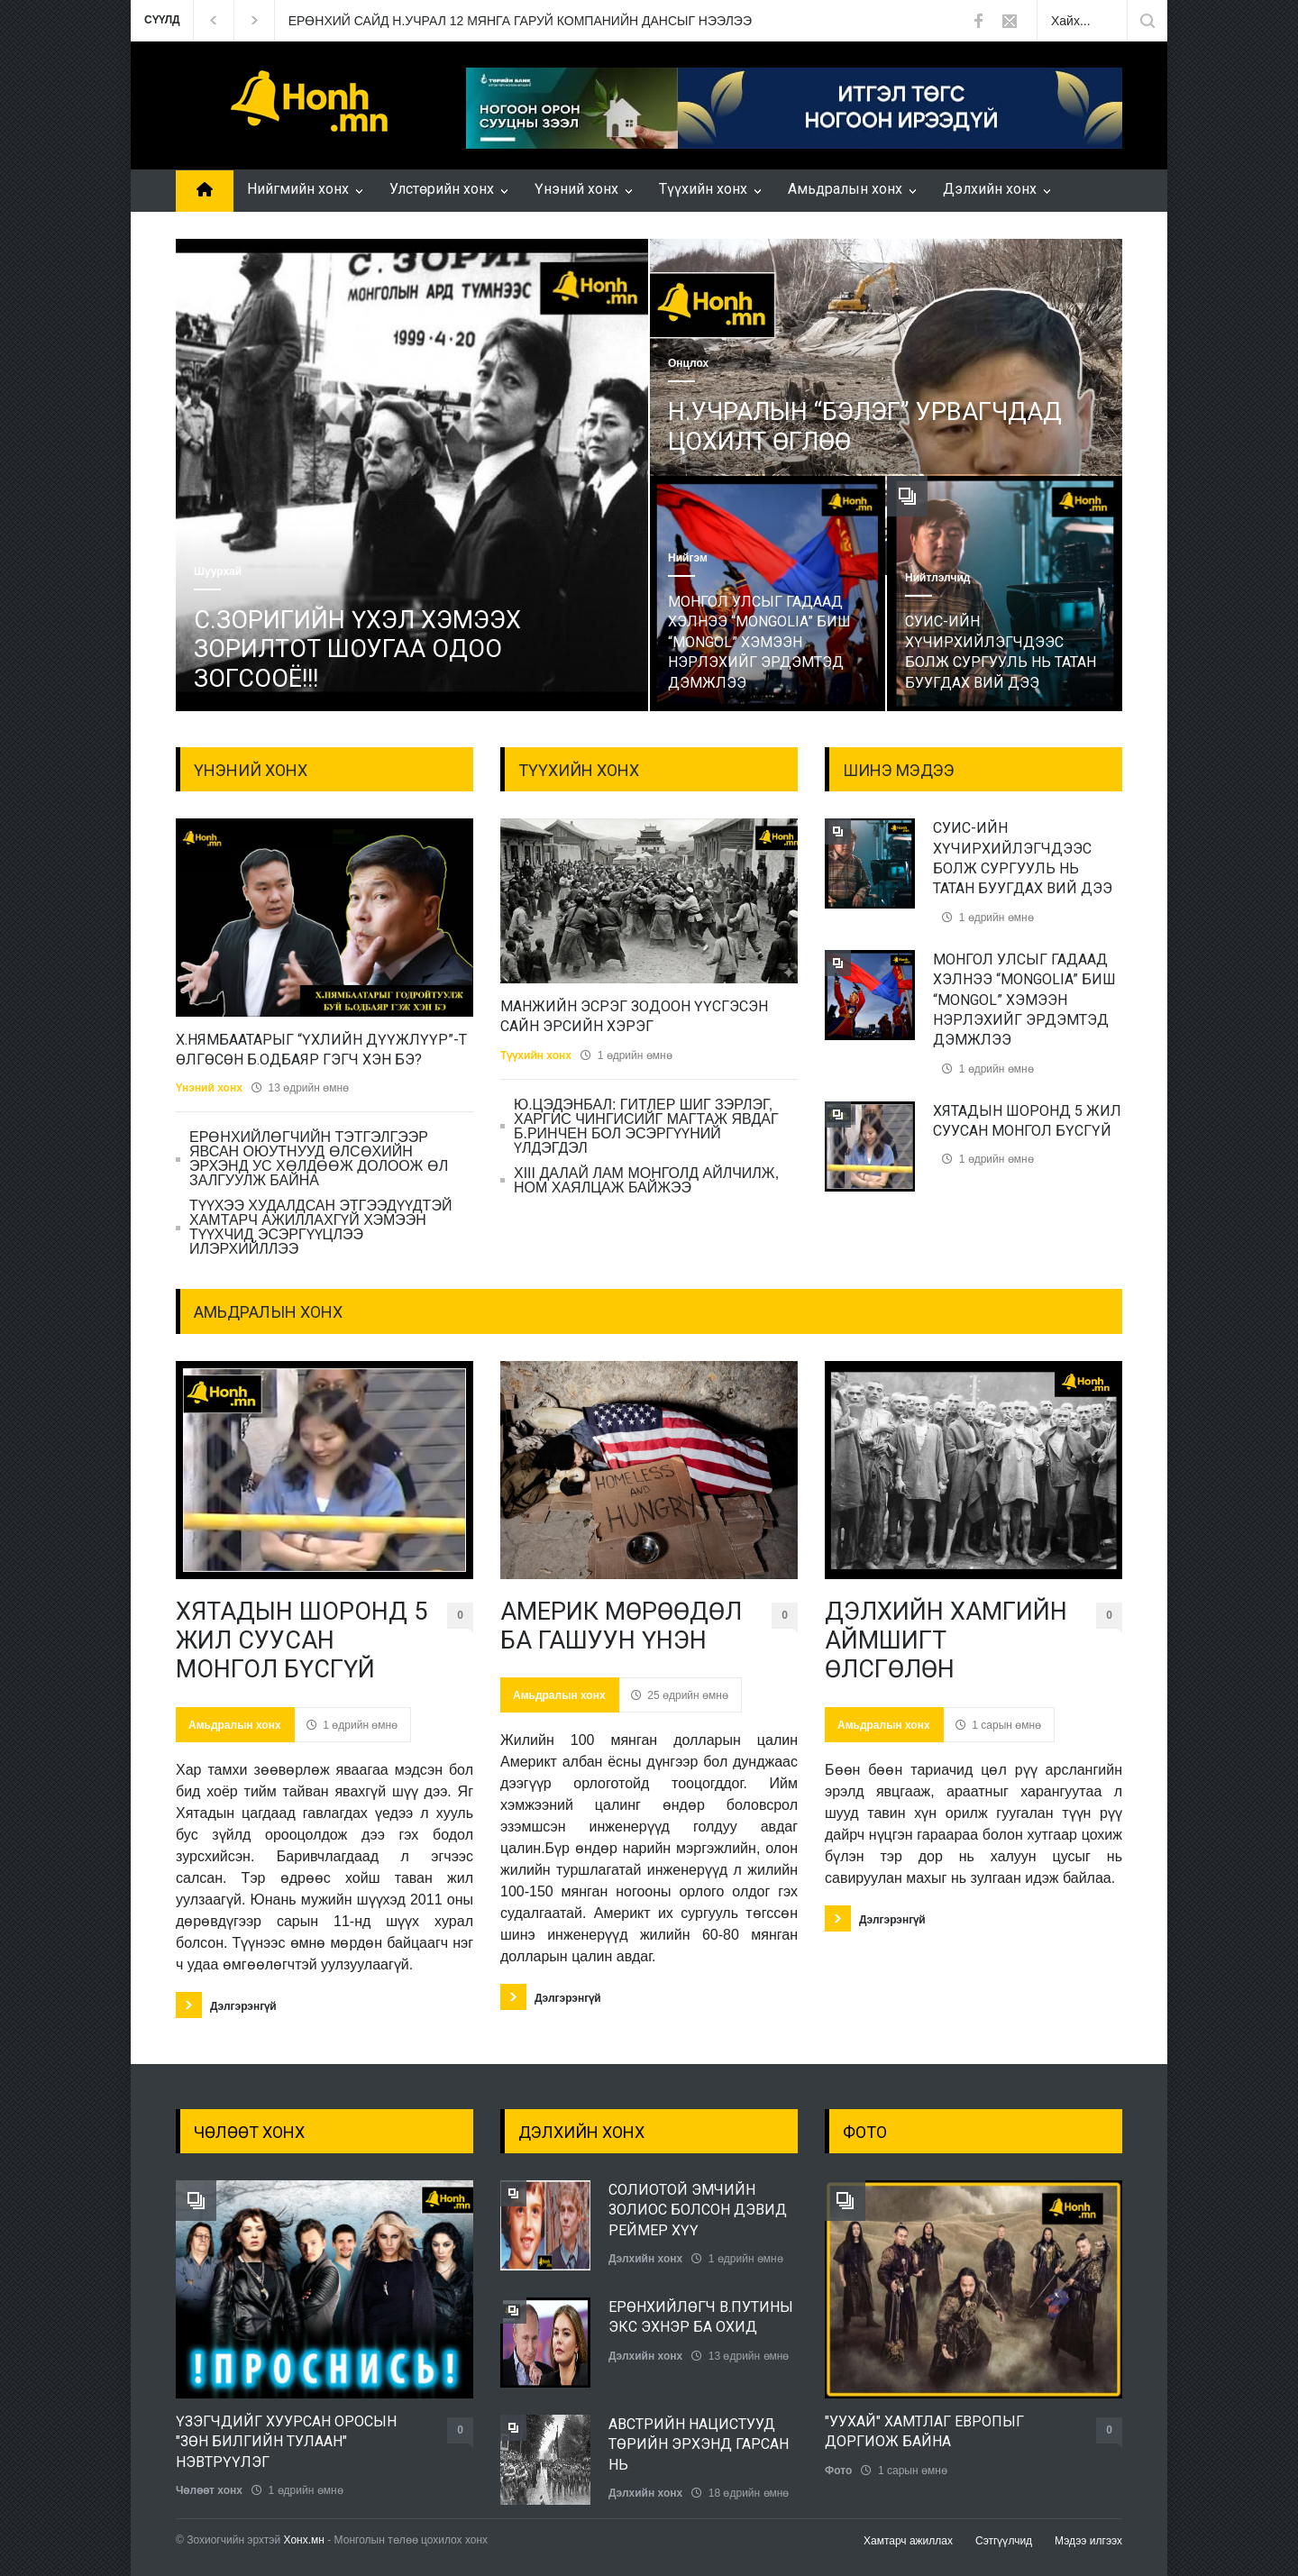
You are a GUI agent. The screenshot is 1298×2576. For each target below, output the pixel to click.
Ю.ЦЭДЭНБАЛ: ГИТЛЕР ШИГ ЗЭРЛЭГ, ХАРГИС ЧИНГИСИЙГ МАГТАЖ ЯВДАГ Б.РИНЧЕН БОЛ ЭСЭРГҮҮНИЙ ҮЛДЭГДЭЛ (646, 1126)
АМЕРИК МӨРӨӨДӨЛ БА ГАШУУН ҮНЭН (621, 1626)
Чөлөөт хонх (209, 2490)
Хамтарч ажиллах (908, 2541)
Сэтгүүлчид (1003, 2541)
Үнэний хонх (576, 188)
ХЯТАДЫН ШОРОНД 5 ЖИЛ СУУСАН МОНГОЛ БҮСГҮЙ (301, 1641)
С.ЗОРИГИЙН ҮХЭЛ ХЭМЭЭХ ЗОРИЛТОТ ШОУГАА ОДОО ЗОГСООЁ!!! (357, 649)
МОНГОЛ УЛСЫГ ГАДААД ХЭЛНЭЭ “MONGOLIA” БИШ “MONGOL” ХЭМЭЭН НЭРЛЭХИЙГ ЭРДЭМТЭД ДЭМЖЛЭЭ (759, 642)
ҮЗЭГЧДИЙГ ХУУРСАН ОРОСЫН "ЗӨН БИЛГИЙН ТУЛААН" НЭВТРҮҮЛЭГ (286, 2442)
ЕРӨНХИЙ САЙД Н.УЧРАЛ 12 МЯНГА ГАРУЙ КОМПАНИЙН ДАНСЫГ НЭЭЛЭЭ (520, 21)
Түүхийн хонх (703, 188)
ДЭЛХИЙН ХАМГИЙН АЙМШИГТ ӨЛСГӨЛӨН (946, 1641)
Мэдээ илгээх (1088, 2541)
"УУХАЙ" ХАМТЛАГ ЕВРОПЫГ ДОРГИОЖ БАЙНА (924, 2431)
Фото (838, 2470)
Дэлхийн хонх (990, 188)
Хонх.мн (304, 2540)
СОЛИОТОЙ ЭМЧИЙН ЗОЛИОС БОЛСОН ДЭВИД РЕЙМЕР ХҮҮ (697, 2210)
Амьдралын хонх (845, 188)
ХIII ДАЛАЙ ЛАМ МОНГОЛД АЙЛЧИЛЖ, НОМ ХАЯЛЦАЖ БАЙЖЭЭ (646, 1180)
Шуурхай (218, 571)
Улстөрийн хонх (441, 188)
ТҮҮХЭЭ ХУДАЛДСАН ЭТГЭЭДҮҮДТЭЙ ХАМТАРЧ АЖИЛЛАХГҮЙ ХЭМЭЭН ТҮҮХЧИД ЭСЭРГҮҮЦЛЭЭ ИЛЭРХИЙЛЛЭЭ (320, 1227)
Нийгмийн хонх (298, 188)
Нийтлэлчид (937, 577)
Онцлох (688, 363)
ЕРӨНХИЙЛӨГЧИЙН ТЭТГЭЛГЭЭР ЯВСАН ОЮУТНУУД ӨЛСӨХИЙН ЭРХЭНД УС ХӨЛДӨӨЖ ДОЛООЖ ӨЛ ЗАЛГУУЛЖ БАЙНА (318, 1158)
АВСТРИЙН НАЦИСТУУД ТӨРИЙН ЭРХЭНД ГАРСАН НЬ (698, 2444)
